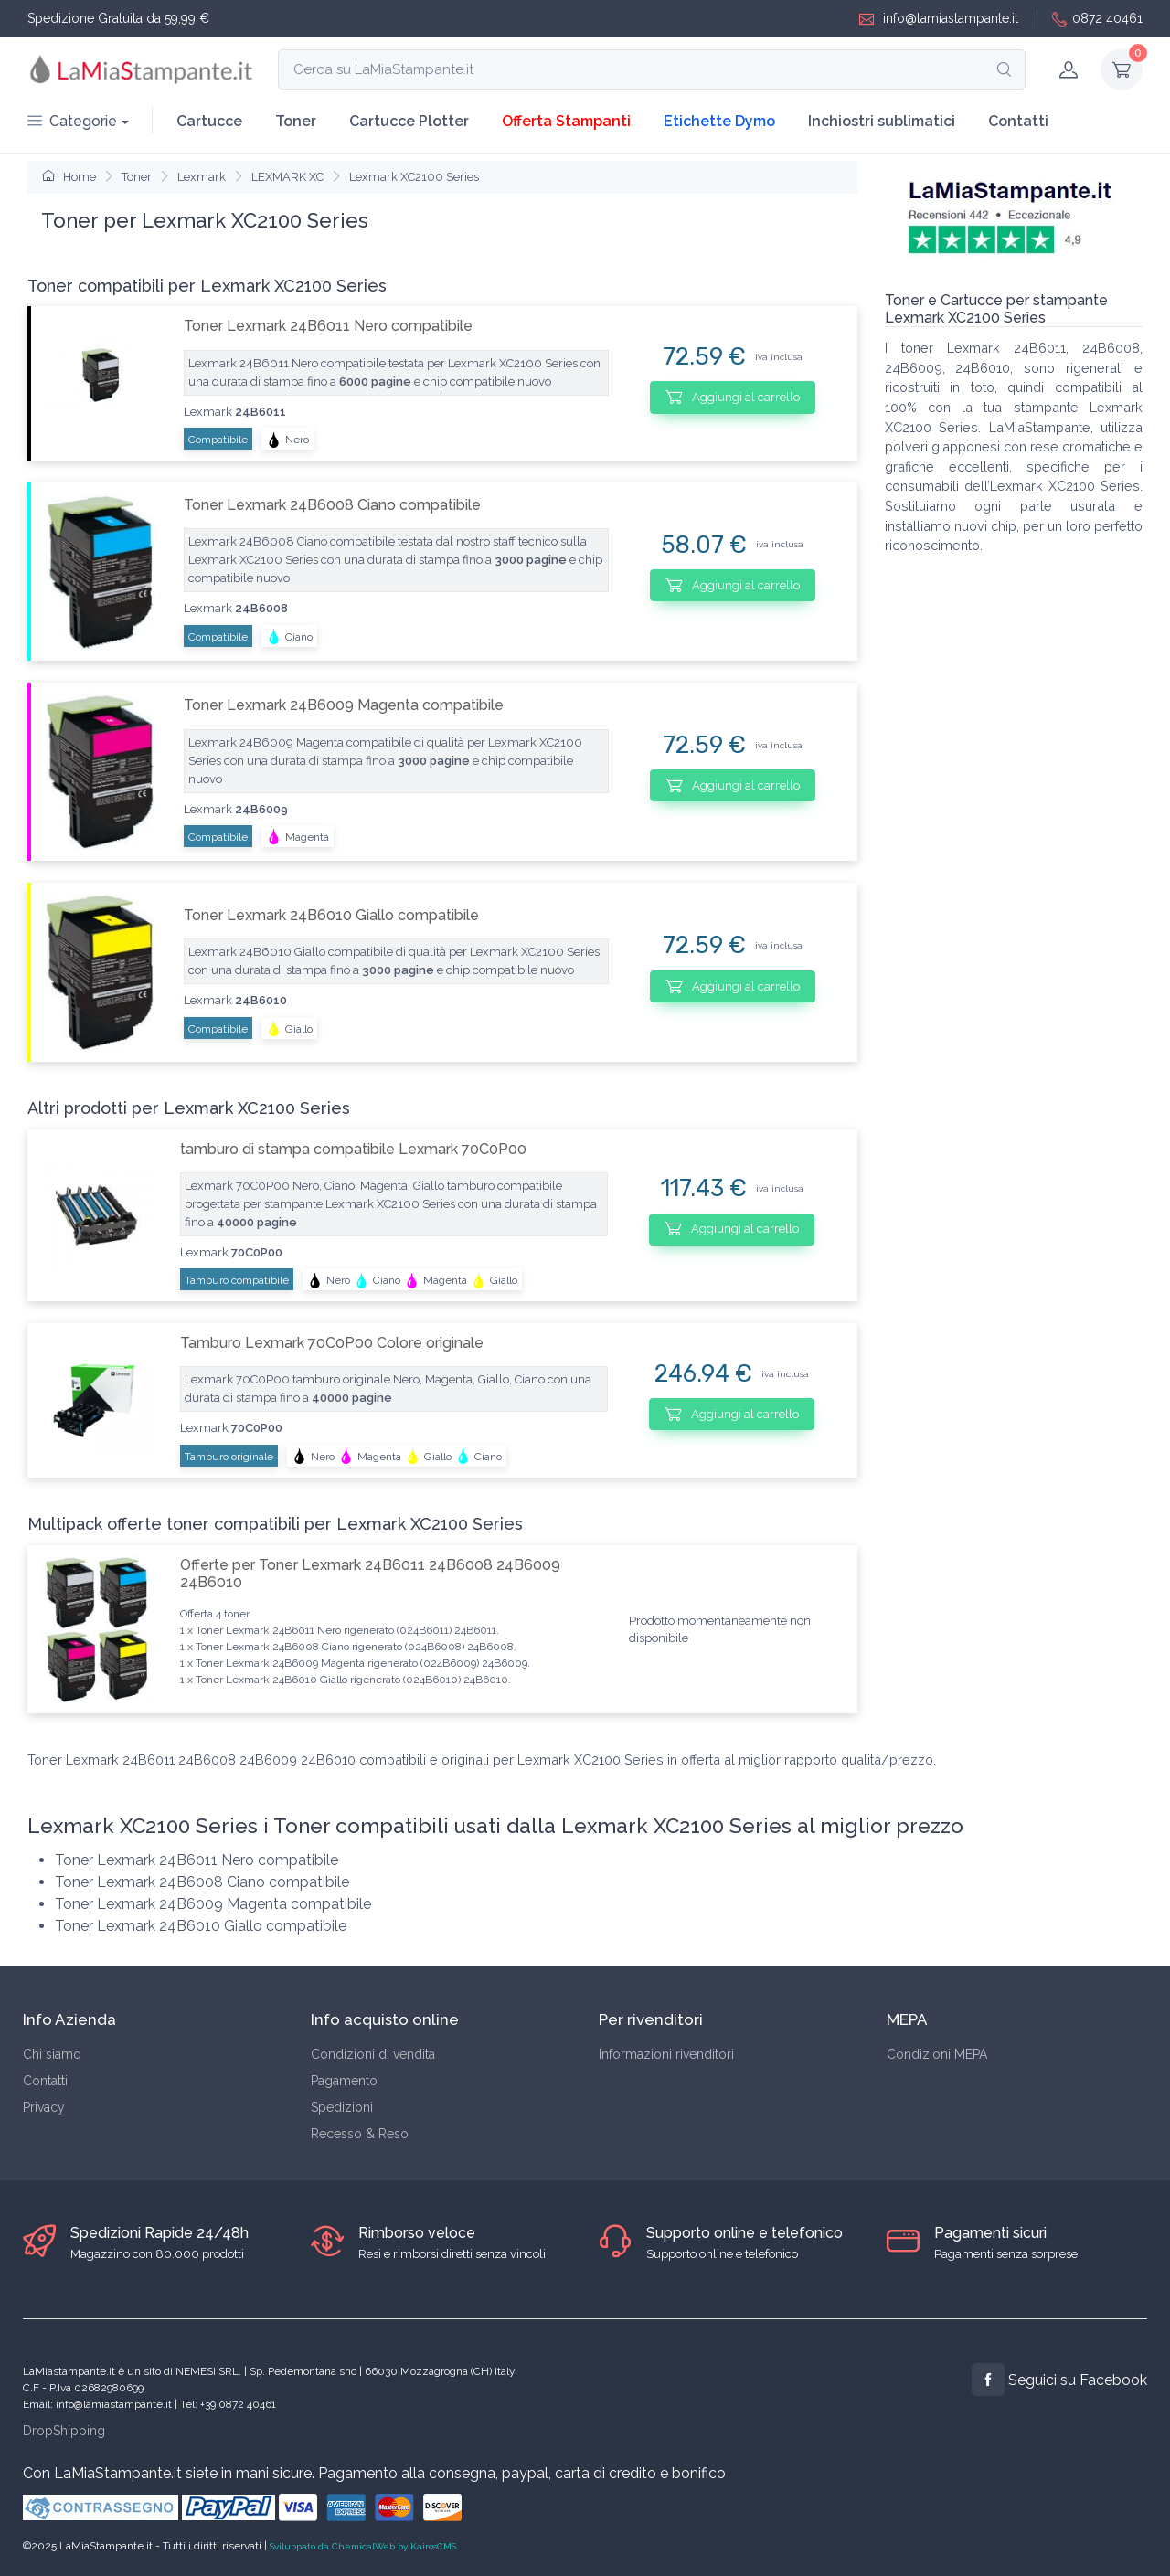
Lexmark (201, 177)
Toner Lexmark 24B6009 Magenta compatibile (344, 705)
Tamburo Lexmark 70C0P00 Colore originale (332, 1343)
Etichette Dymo (719, 121)
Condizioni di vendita (373, 2054)
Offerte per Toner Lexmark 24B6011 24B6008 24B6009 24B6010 (370, 1573)
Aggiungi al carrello (732, 396)
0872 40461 (1097, 19)
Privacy (44, 2107)
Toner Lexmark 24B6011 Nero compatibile (328, 325)
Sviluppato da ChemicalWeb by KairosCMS (363, 2546)
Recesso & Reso (360, 2133)
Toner (295, 121)
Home (69, 177)
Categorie (72, 121)
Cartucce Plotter (409, 121)
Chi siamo (52, 2054)
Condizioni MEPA (937, 2054)
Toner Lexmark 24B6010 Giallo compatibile (331, 915)
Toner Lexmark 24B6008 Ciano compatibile (332, 505)
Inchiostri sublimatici (881, 121)
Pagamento (344, 2080)
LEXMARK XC (287, 177)
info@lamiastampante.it (938, 19)
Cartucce (209, 121)
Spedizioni (342, 2107)
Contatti (1018, 121)
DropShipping (64, 2430)
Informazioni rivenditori (666, 2054)
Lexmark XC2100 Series (414, 177)
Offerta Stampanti (566, 121)
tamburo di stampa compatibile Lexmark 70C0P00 (353, 1149)
